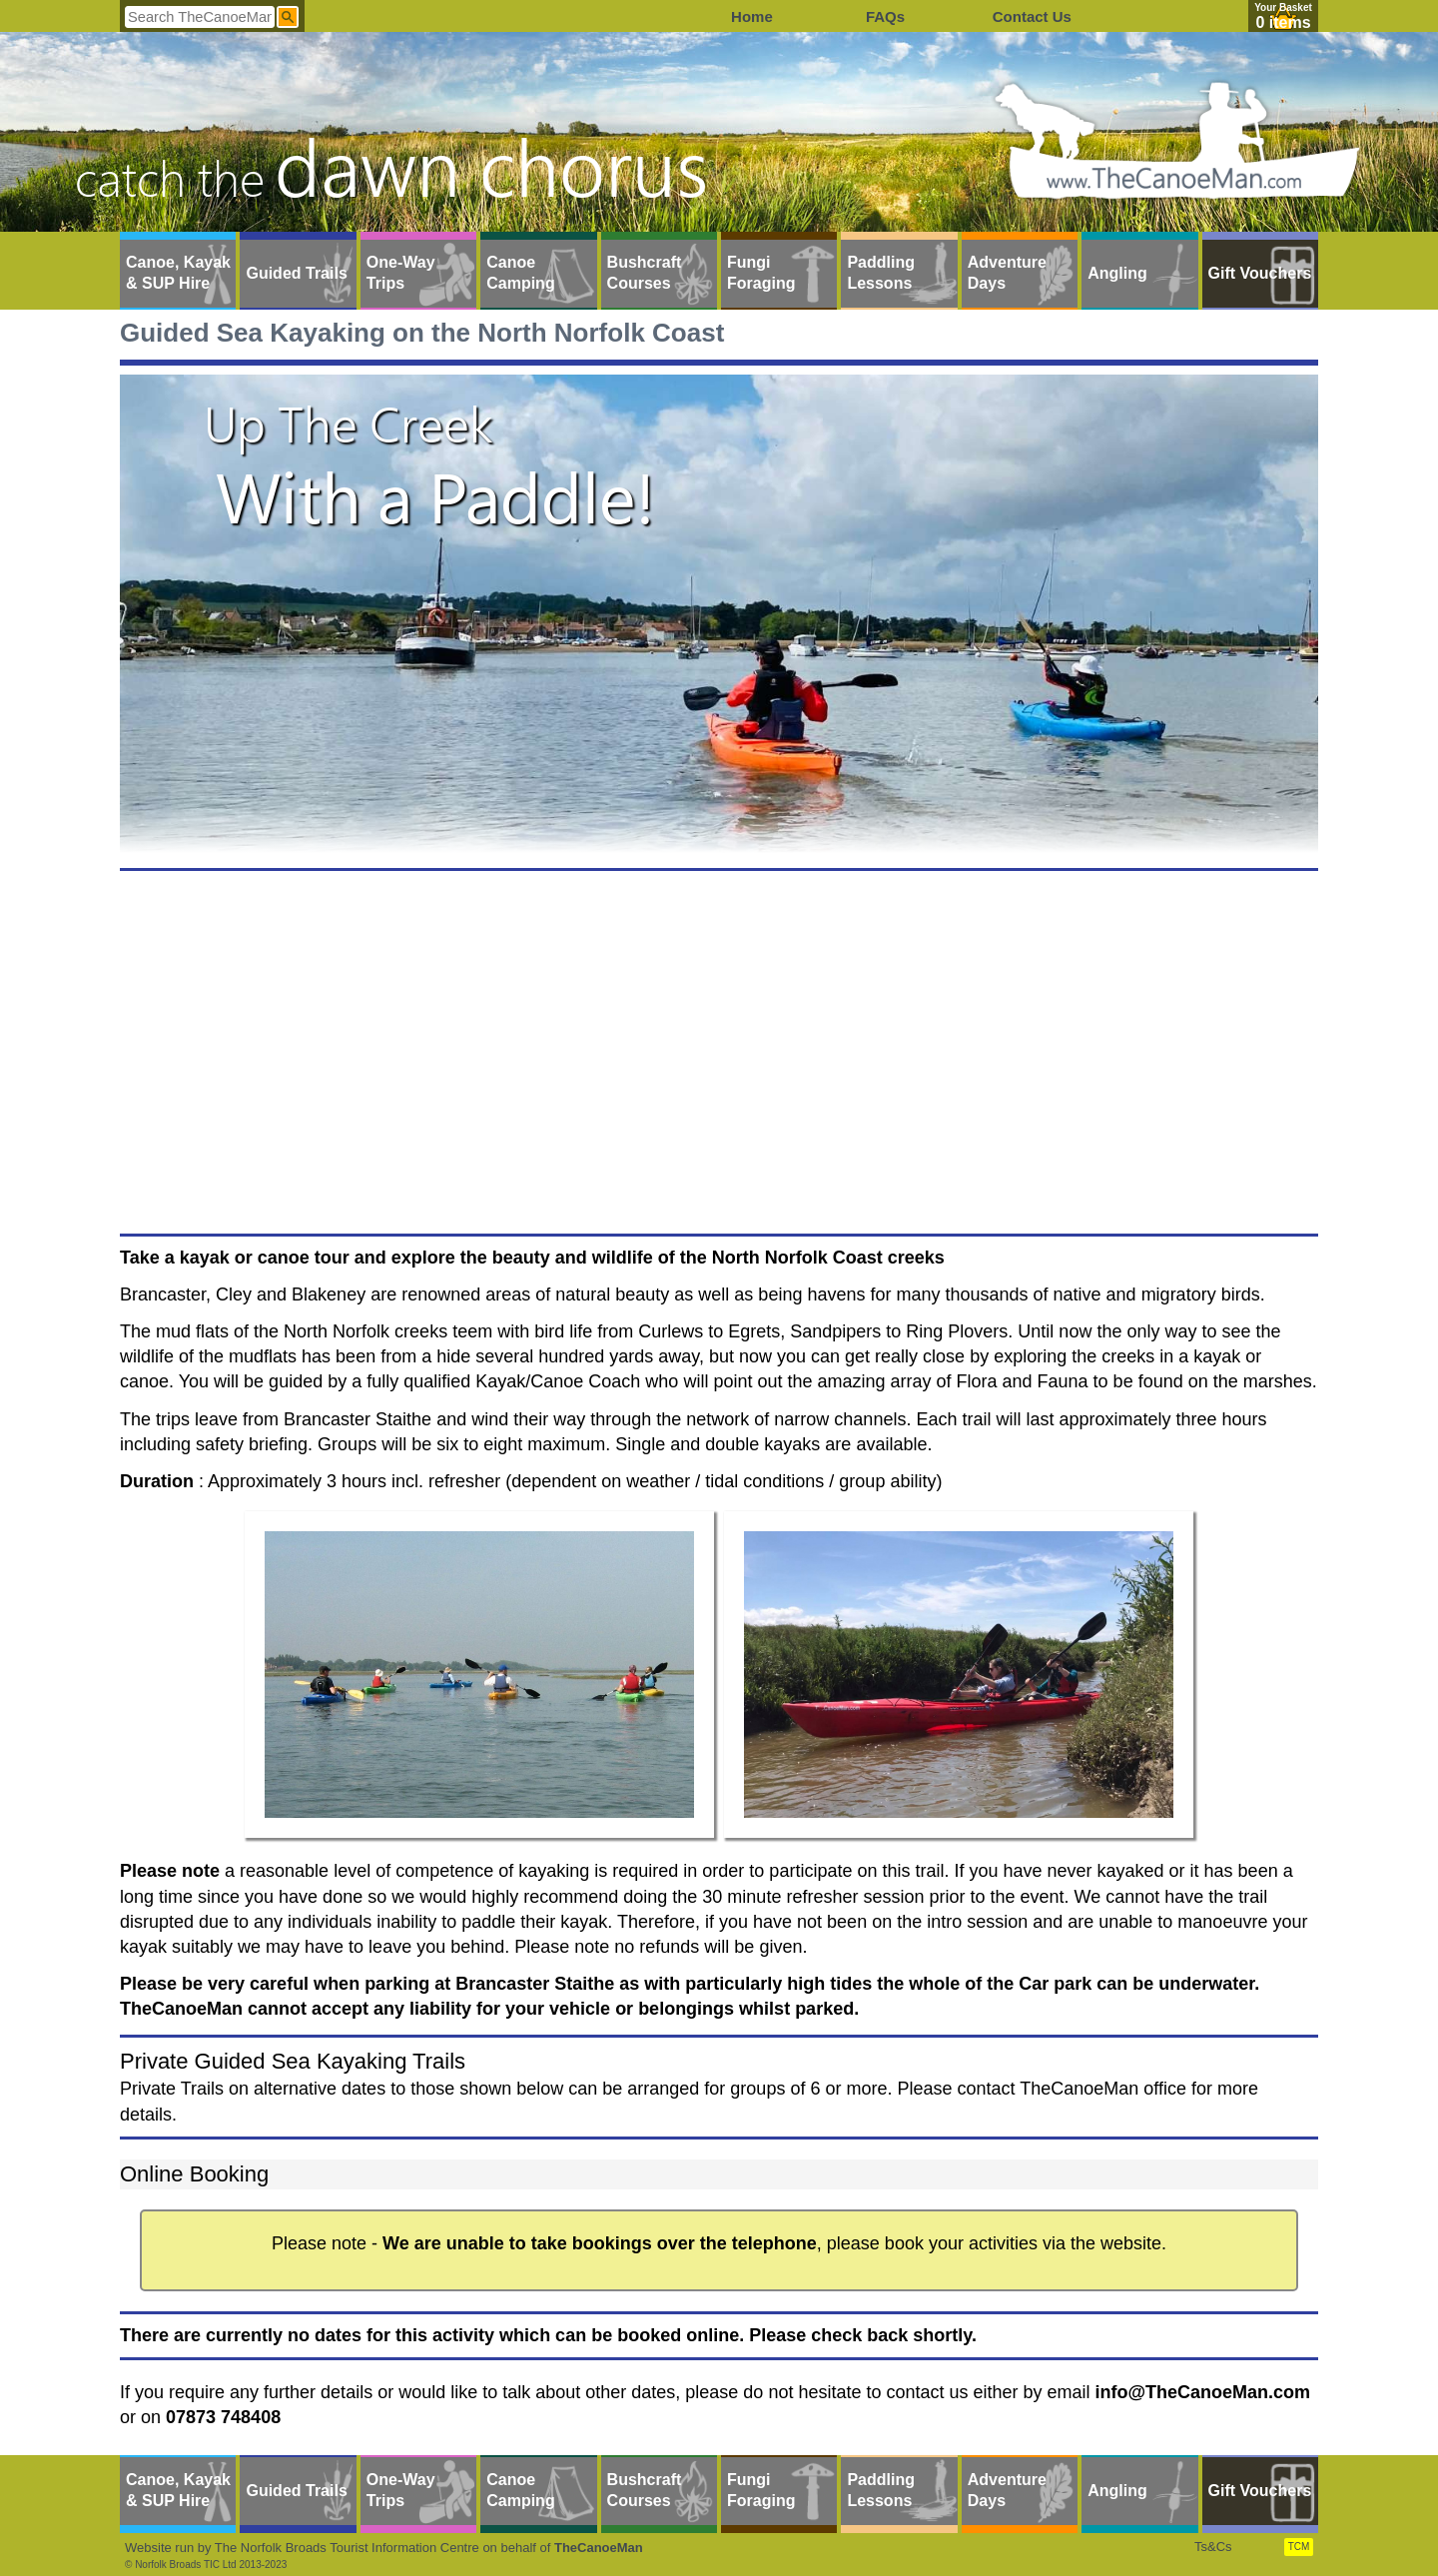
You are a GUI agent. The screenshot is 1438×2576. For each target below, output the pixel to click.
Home (752, 16)
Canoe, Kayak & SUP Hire (178, 273)
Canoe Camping (520, 273)
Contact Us (1032, 16)
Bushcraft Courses (644, 273)
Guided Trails (296, 273)
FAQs (885, 16)
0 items (1282, 22)
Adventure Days (1007, 273)
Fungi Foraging (761, 273)
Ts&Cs (1213, 2546)
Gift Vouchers (1260, 273)
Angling (1117, 273)
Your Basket (1283, 7)
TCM (1299, 2546)
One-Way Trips (400, 273)
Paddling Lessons (881, 273)
